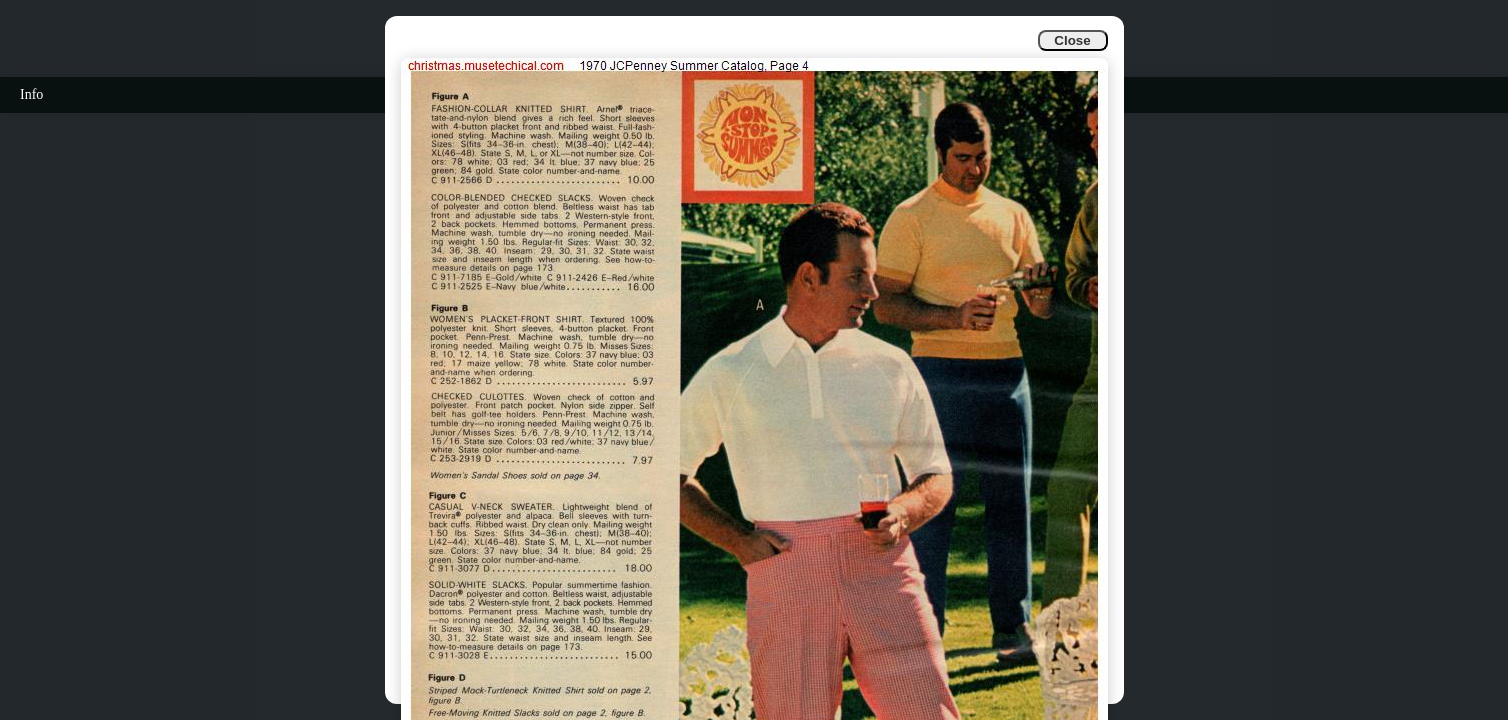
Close (1072, 40)
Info (31, 94)
